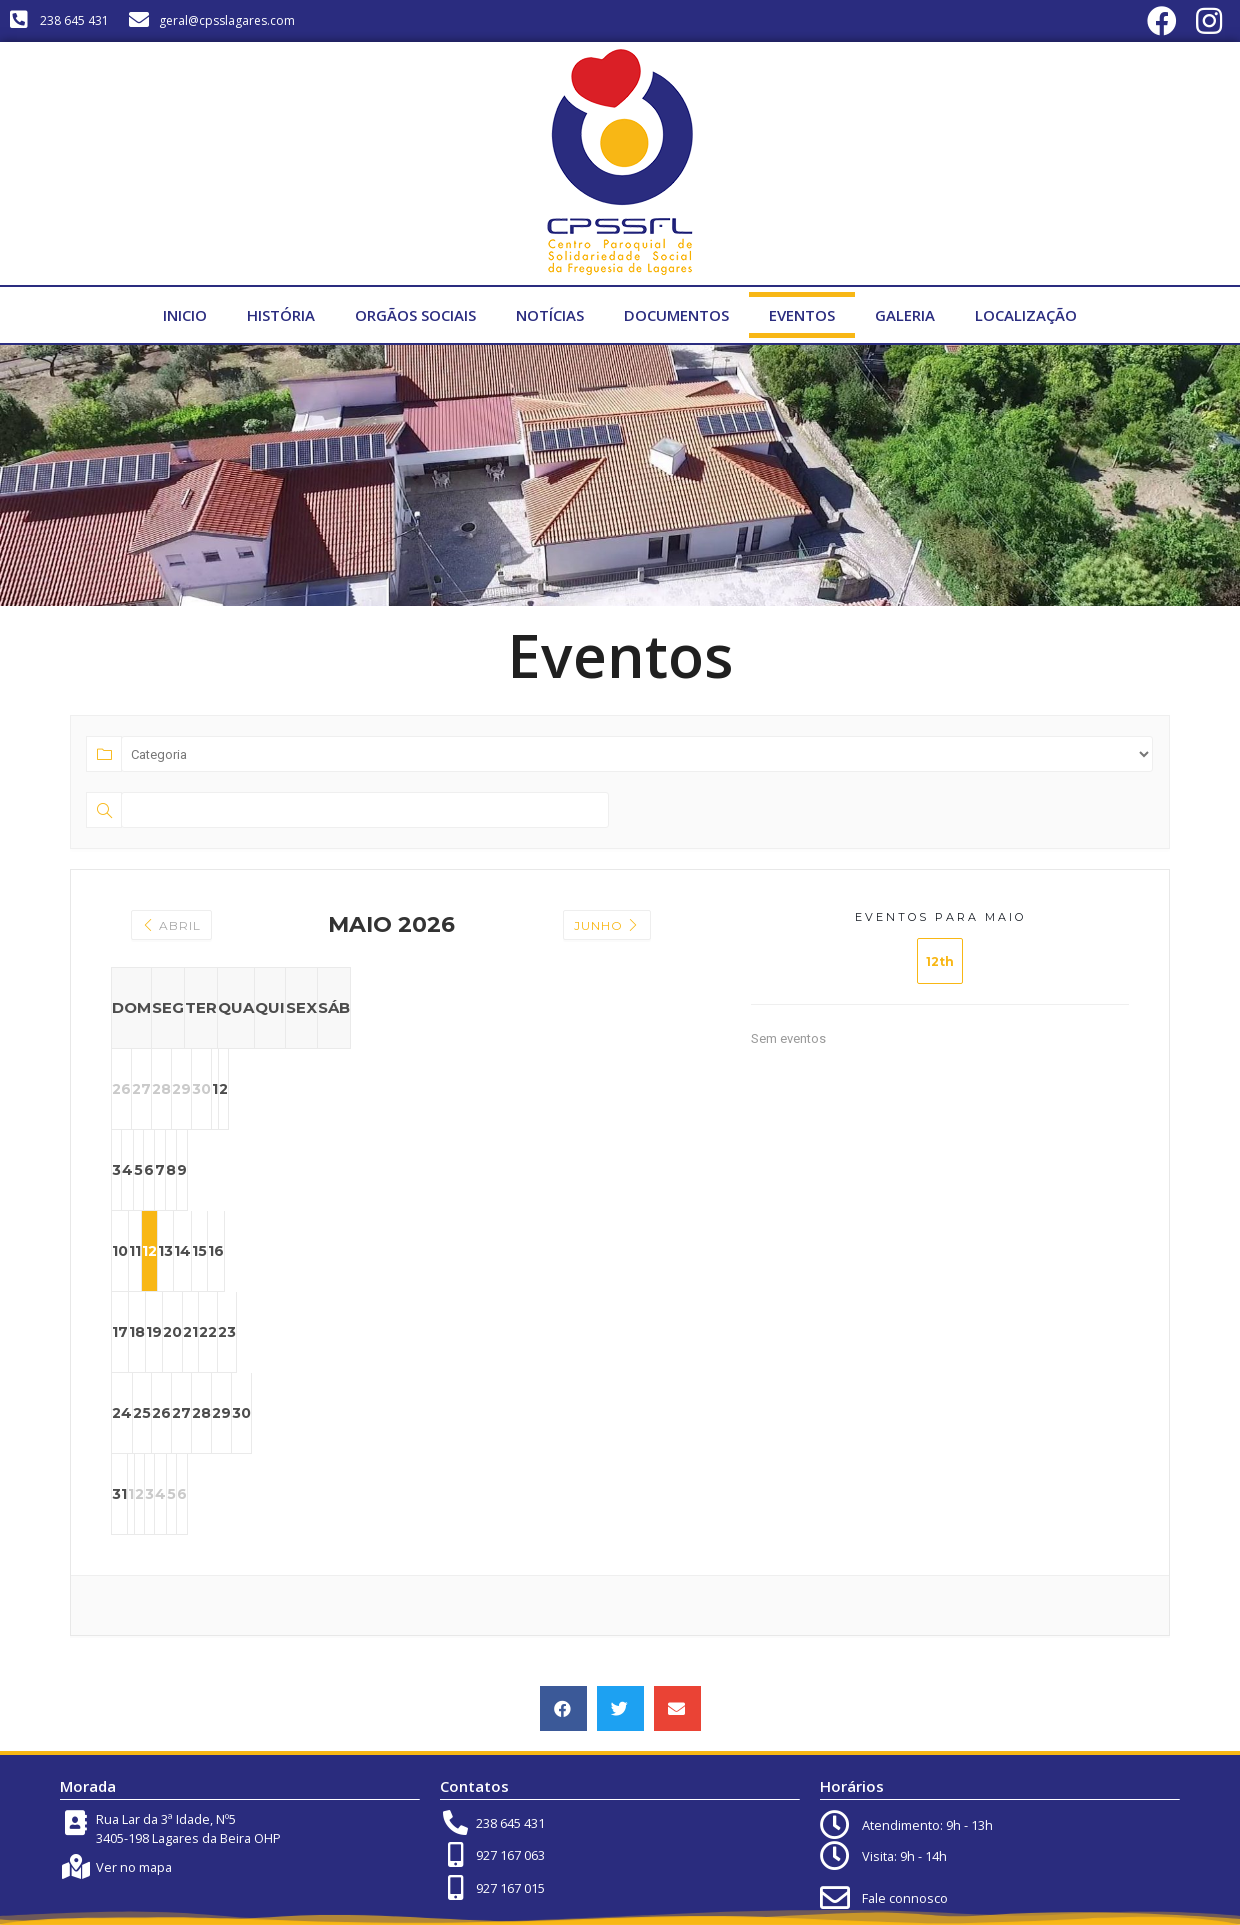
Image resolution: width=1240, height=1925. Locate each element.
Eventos (802, 315)
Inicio (185, 315)
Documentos (676, 315)
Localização (1026, 315)
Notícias (550, 315)
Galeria (905, 315)
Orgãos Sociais (415, 315)
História (281, 315)
